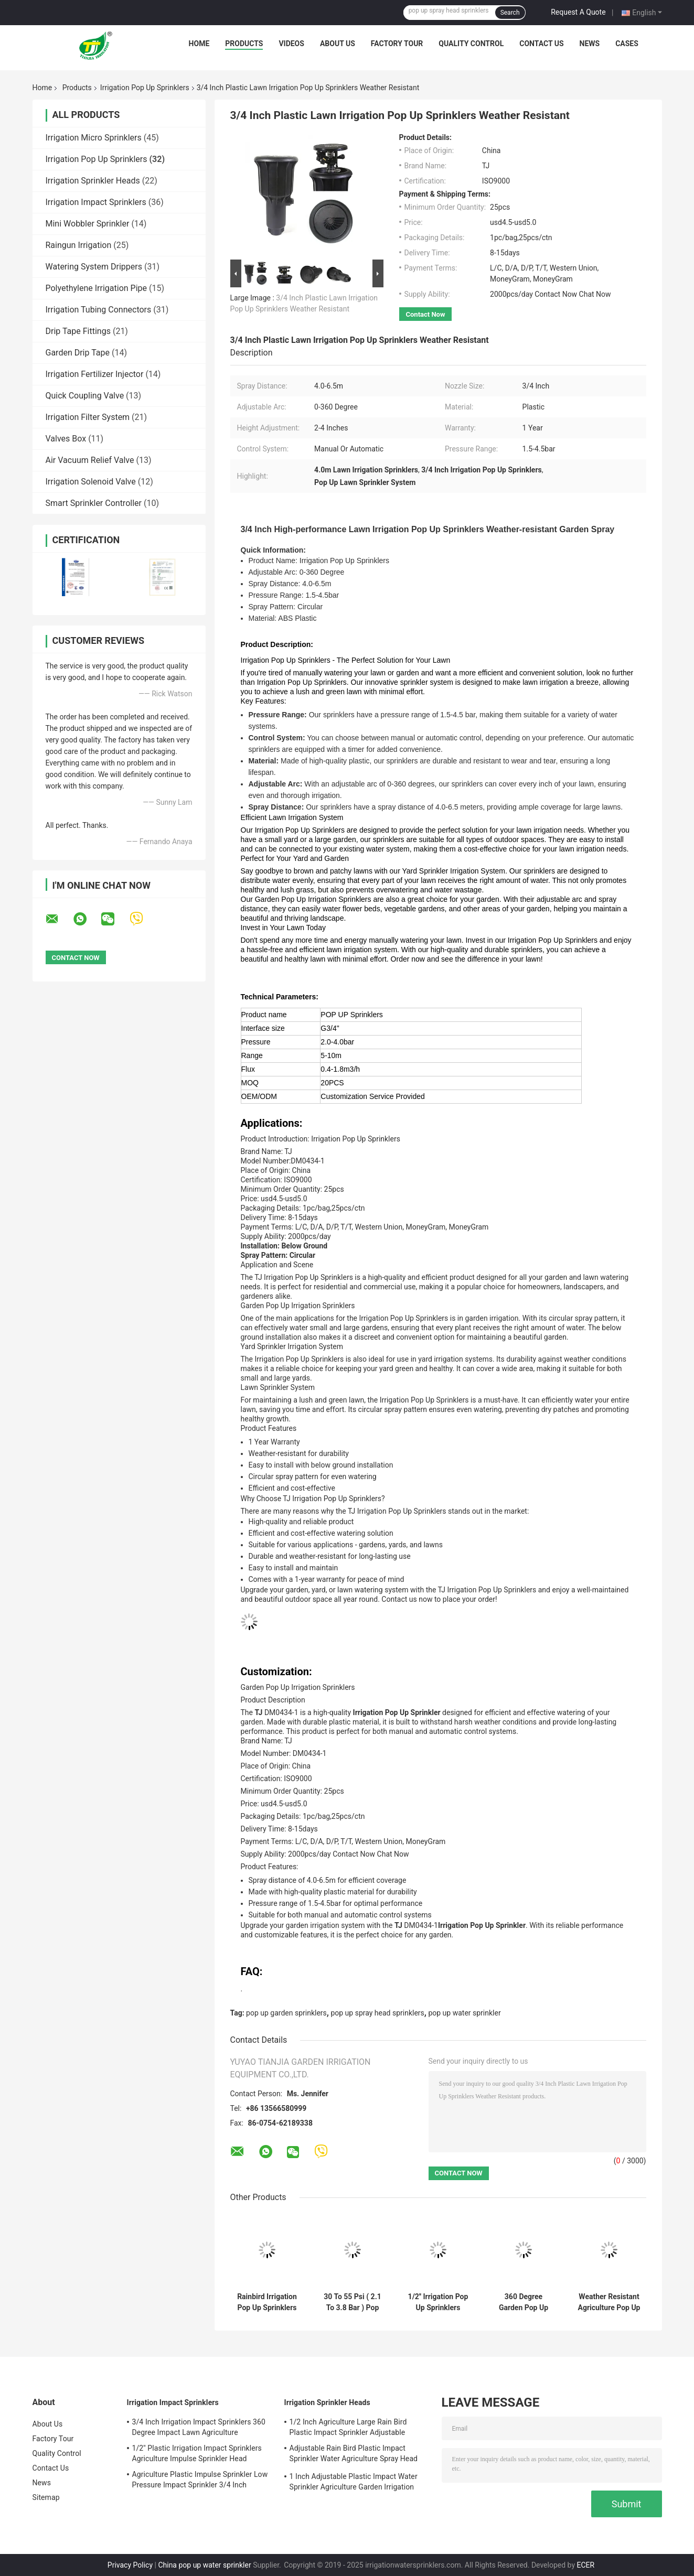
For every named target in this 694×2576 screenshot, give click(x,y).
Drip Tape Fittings (78, 331)
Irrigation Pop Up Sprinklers (144, 87)
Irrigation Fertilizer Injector (95, 374)
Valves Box (66, 439)
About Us (337, 43)
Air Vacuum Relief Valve (90, 460)
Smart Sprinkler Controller (94, 503)
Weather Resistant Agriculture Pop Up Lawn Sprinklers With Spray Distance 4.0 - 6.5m (609, 2302)
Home (199, 43)
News (590, 43)
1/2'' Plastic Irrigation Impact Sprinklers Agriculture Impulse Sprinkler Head (197, 2453)
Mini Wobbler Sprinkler (88, 224)
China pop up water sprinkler (204, 2565)
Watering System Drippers (94, 267)
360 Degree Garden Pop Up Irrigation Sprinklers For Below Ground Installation (523, 2302)
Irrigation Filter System (88, 417)
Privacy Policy (130, 2565)
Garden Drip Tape (78, 353)
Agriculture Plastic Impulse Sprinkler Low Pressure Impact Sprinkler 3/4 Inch (200, 2479)
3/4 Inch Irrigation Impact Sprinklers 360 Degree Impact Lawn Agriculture (198, 2427)
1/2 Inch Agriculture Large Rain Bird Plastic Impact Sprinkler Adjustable (348, 2427)
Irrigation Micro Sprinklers (94, 138)
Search (510, 12)
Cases (626, 43)
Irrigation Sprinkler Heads (93, 181)
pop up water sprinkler (464, 2013)
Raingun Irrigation (79, 245)
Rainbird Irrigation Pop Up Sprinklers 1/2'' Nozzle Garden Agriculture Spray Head (267, 2302)
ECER (585, 2565)
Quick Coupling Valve (85, 396)
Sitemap (46, 2497)
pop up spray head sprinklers (377, 2013)
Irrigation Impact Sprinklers (96, 202)
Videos (291, 43)
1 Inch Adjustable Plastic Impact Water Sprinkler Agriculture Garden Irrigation (354, 2481)
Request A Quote (578, 12)
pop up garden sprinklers (286, 2013)
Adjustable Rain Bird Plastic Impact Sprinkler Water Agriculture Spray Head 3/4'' (354, 2455)
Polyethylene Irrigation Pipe (96, 288)
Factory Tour (397, 43)
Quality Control (471, 43)
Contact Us (541, 43)
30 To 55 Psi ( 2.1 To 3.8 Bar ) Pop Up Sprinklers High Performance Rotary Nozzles (352, 2302)
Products (244, 43)
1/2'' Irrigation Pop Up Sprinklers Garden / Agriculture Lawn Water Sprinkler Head (438, 2302)
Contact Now (425, 314)
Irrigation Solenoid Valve (91, 482)
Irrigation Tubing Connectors (99, 310)
